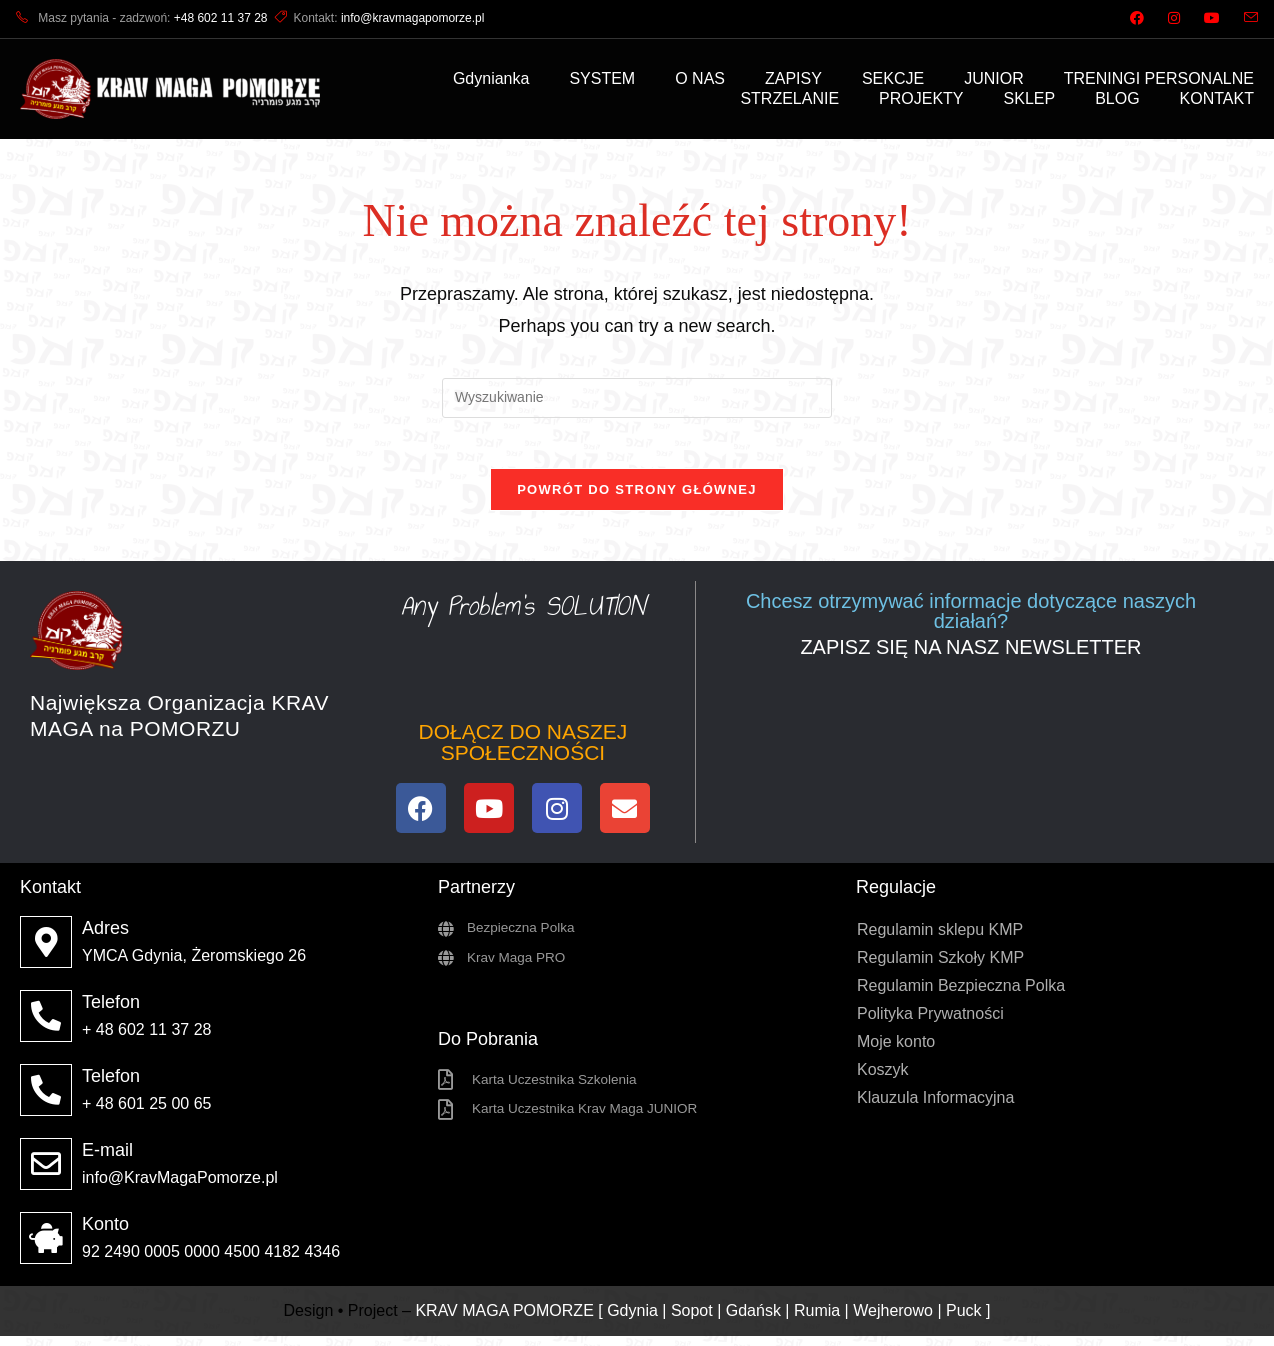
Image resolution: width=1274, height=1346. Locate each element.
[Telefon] (46, 1026)
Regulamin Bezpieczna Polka (961, 995)
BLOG (1117, 98)
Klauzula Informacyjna (935, 1107)
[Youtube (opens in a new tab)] (1212, 19)
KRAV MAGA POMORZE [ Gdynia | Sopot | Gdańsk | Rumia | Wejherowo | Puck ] (702, 1319)
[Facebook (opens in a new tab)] (1137, 19)
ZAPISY (793, 78)
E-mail (107, 1160)
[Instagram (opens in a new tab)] (1174, 19)
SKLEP (1030, 98)
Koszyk (883, 1079)
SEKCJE (893, 78)
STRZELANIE (789, 98)
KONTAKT (1217, 98)
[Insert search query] (637, 398)
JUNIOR (994, 78)
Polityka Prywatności (930, 1023)
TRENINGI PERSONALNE (1159, 78)
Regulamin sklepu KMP (940, 939)
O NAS (700, 78)
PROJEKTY (921, 98)
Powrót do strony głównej (637, 499)
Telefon (111, 1012)
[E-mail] (46, 1174)
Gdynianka (491, 78)
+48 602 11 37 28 (221, 18)
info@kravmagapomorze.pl (413, 18)
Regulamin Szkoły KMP (940, 967)
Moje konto (896, 1051)
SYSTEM (602, 78)
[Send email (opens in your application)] (1245, 19)
